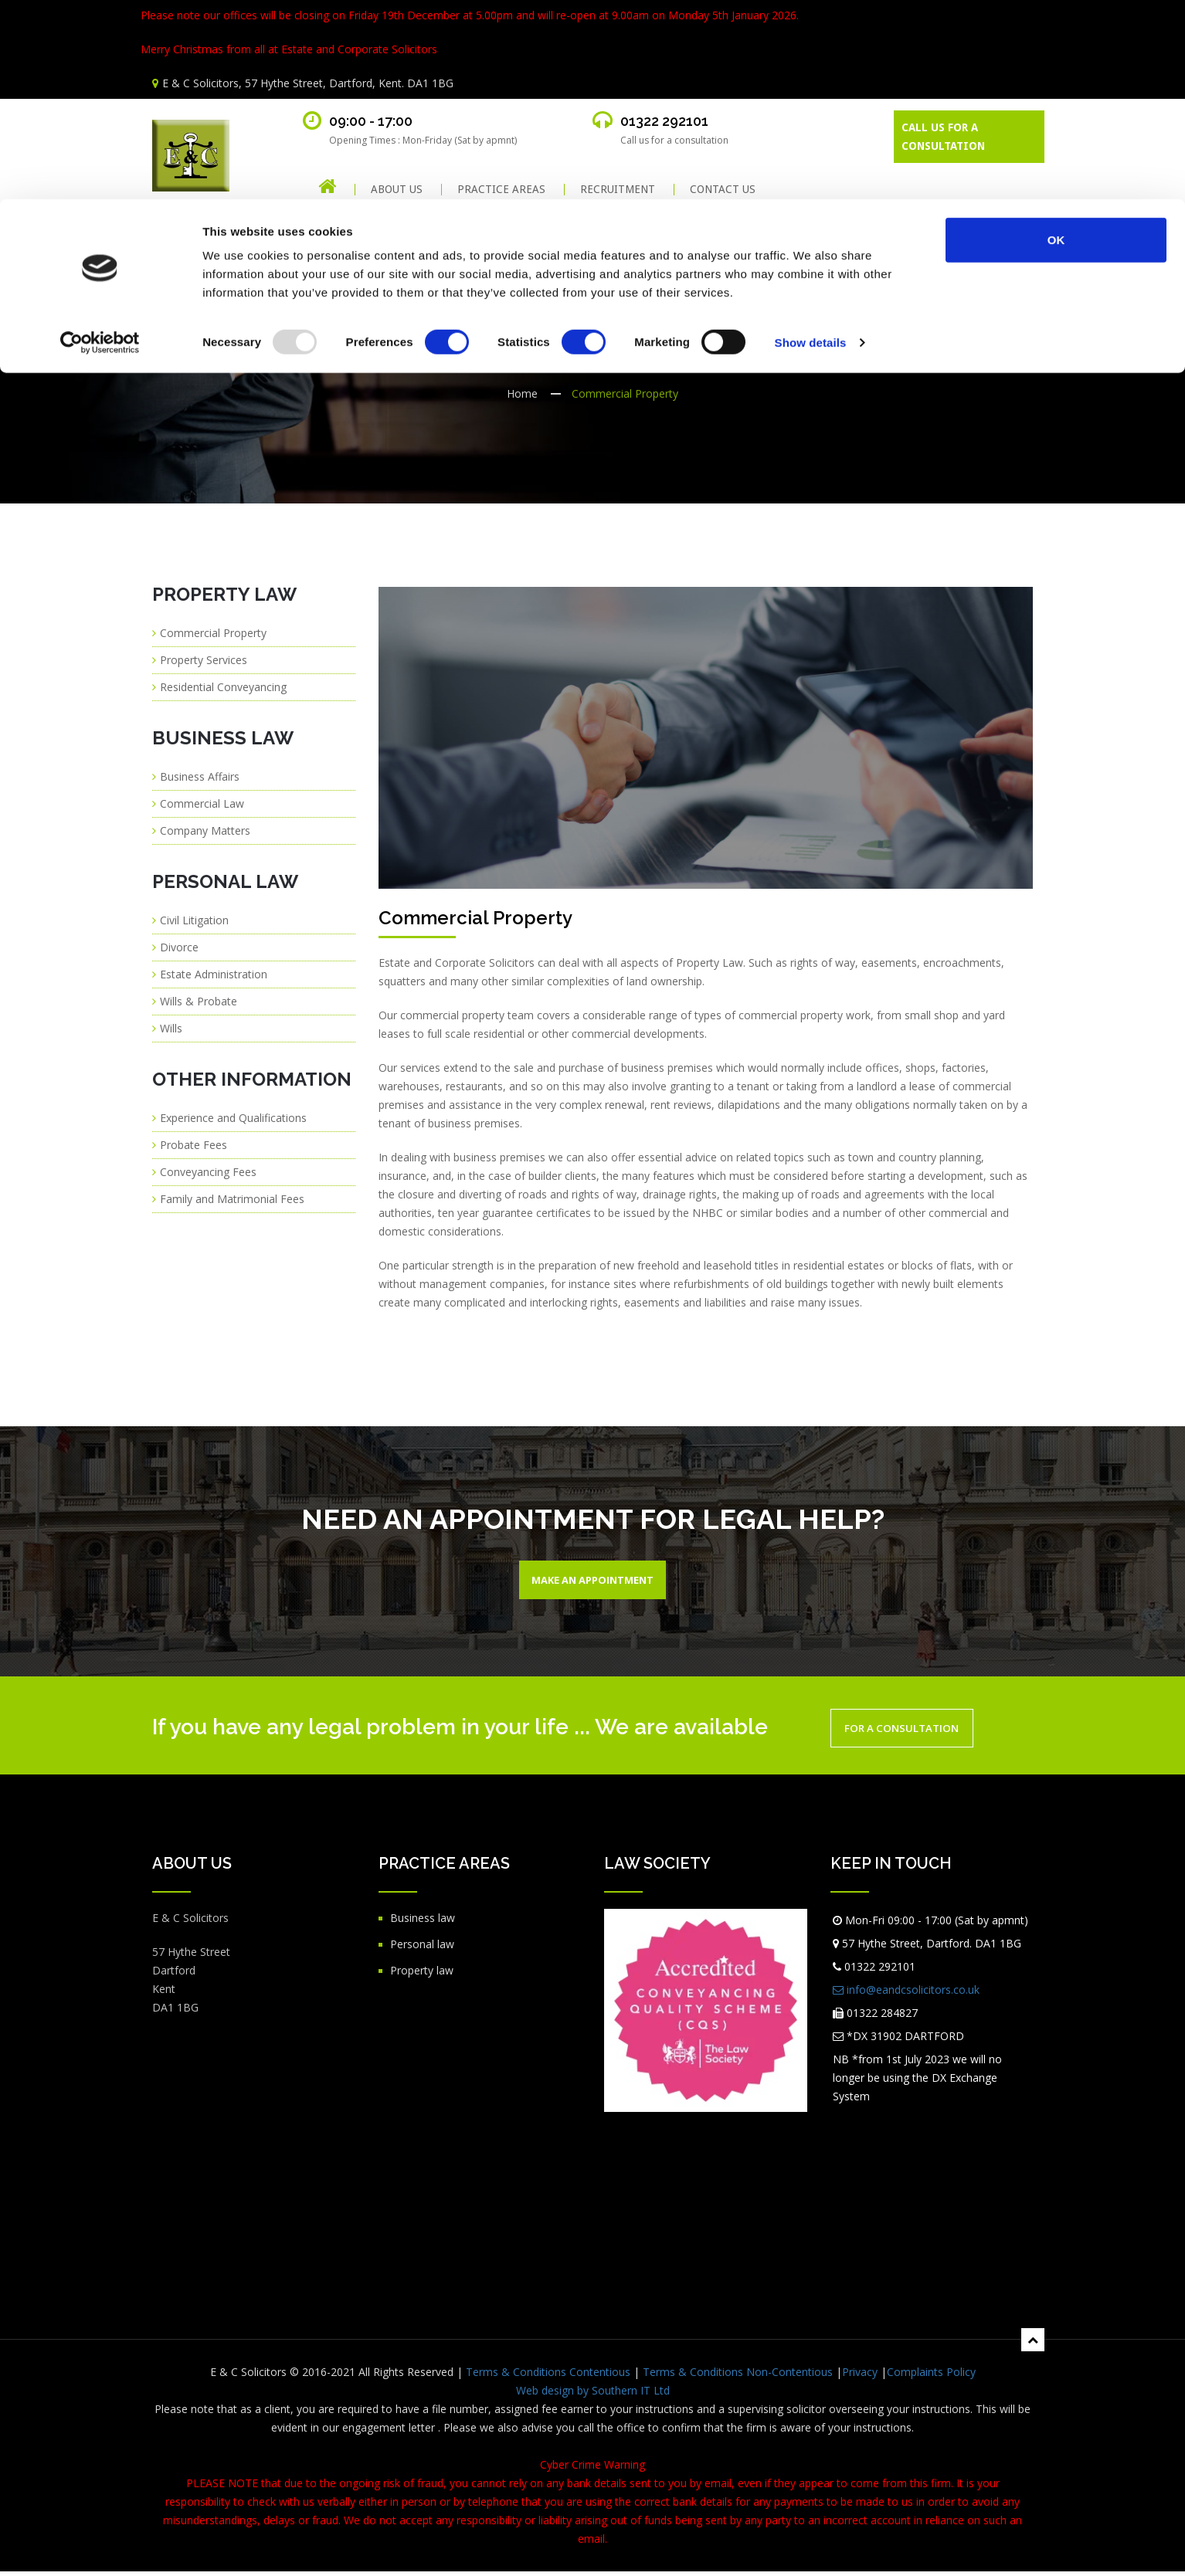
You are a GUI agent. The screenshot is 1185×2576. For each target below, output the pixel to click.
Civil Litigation (194, 920)
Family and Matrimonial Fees (232, 1198)
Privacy (860, 2376)
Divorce (179, 947)
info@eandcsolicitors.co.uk (906, 1994)
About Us (397, 189)
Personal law (422, 1948)
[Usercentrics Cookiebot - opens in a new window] (100, 143)
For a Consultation (918, 1732)
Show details (811, 143)
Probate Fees (193, 1144)
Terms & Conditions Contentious (548, 2376)
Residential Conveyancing (223, 687)
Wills (171, 1028)
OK (1056, 40)
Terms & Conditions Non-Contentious (738, 2376)
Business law (422, 1922)
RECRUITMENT (617, 189)
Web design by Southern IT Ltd (593, 2395)
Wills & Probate (198, 1001)
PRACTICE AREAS (501, 189)
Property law (421, 1975)
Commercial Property (213, 632)
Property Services (203, 659)
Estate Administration (213, 974)
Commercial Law (202, 803)
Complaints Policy (931, 2376)
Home (522, 393)
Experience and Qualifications (233, 1117)
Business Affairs (199, 776)
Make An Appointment (592, 1581)
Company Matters (205, 830)
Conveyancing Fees (208, 1171)
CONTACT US (722, 189)
